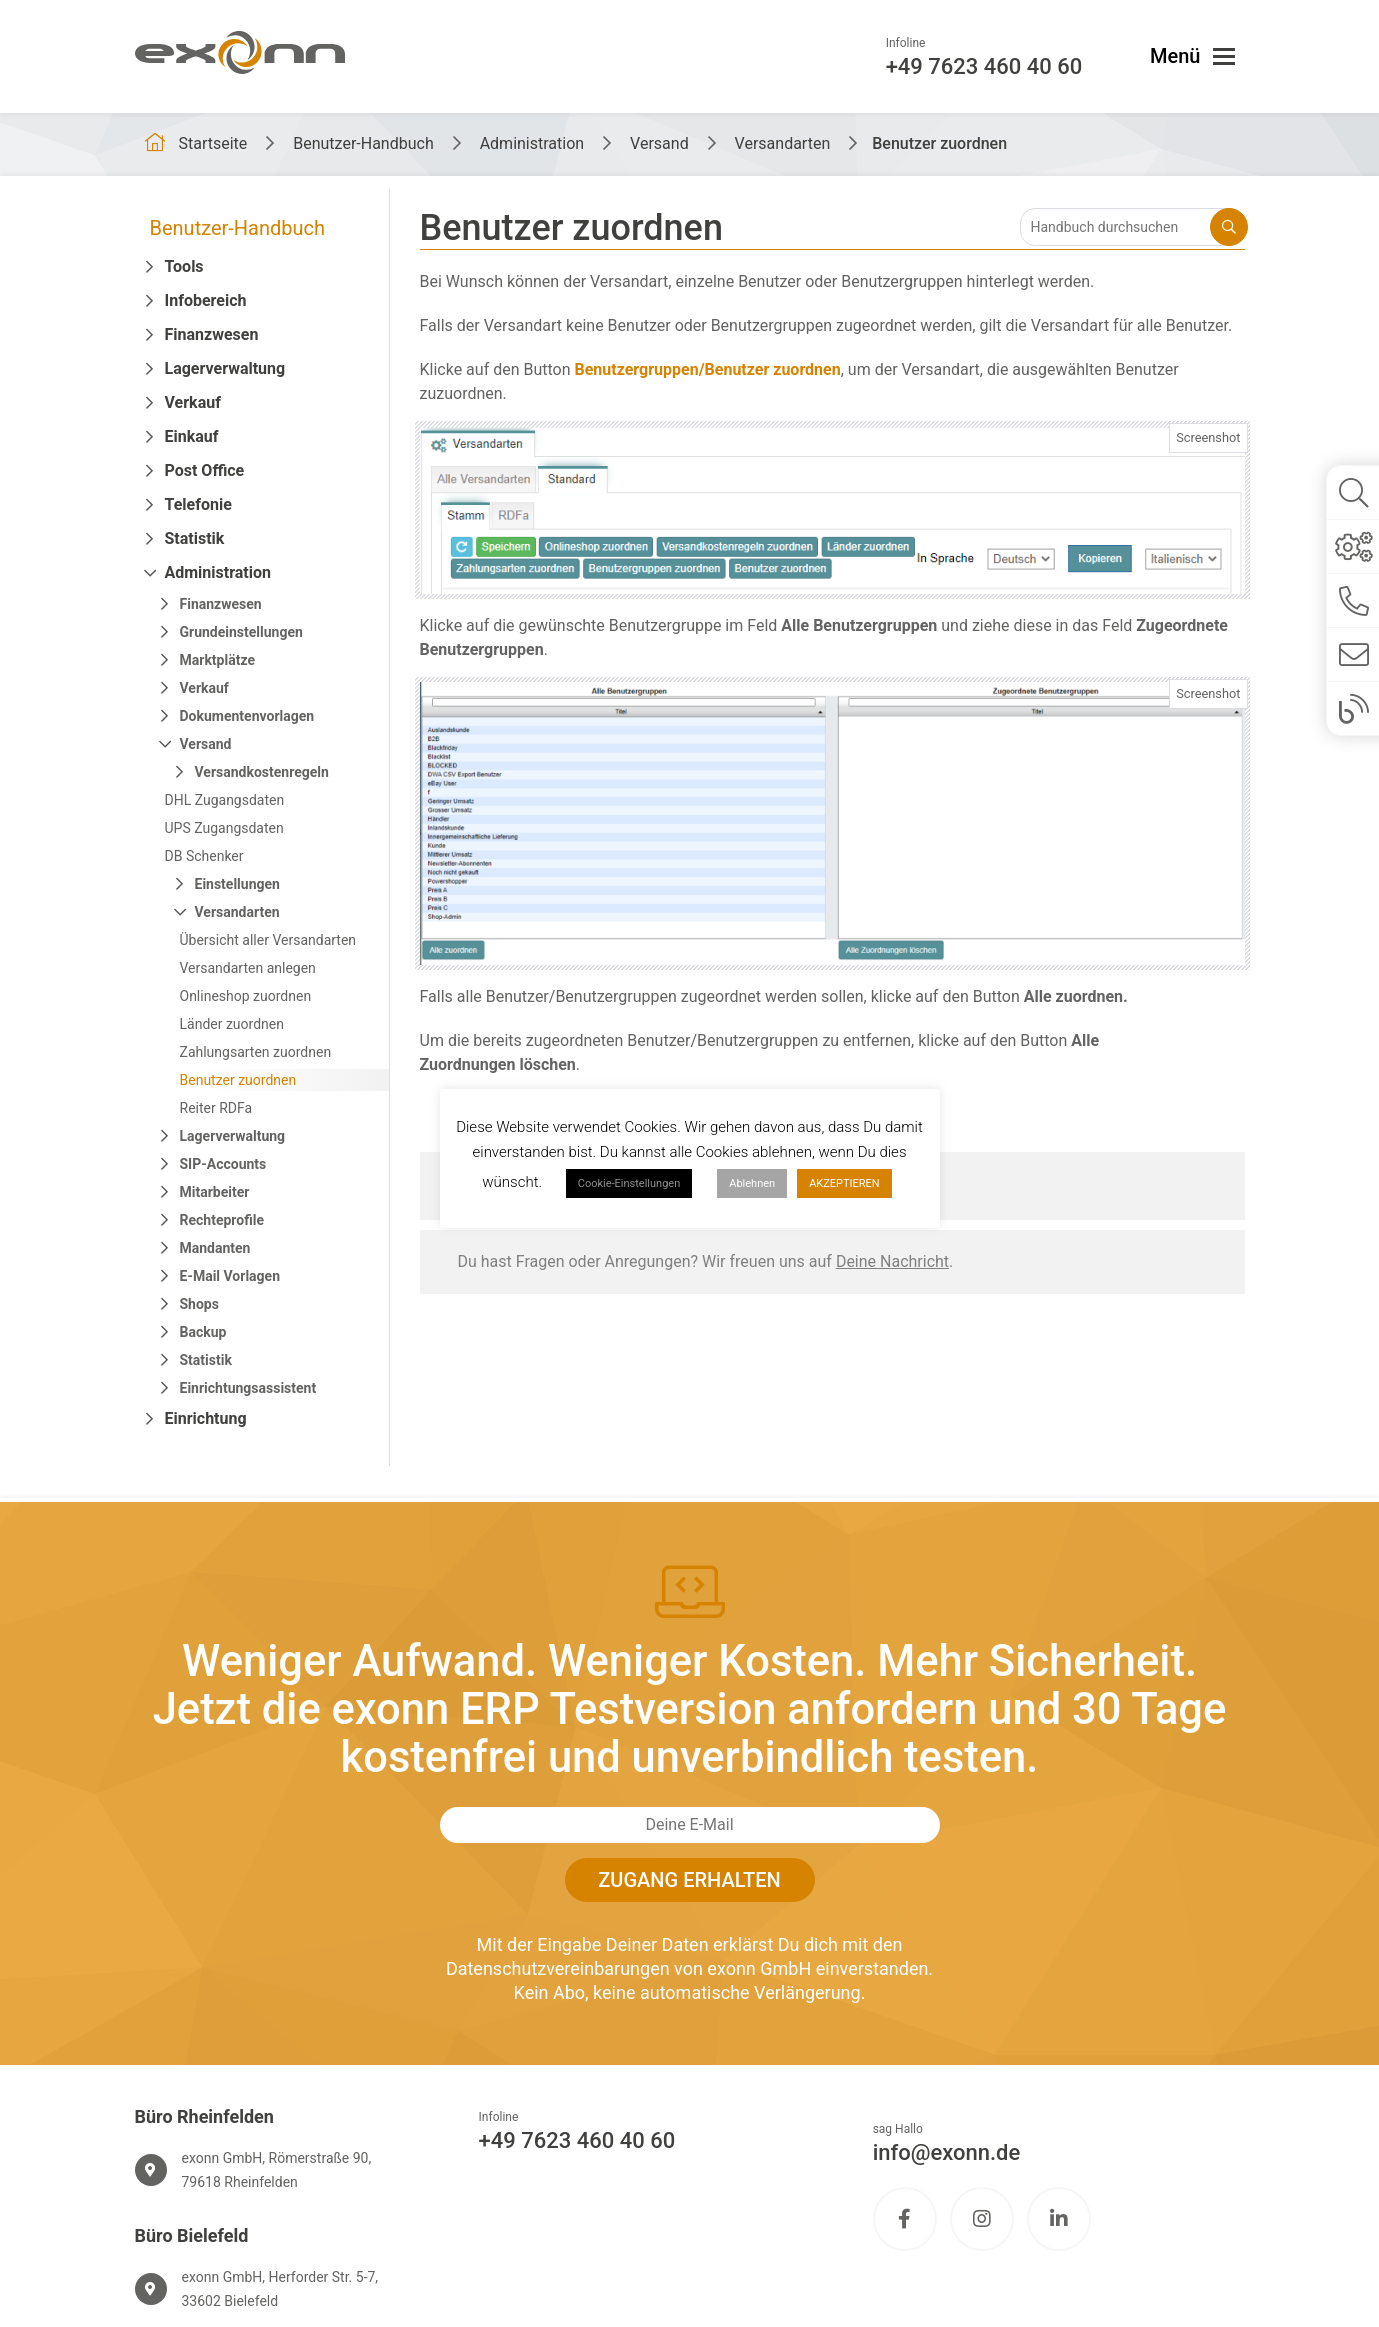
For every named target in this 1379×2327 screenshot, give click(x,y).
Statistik (195, 538)
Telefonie (198, 504)
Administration (218, 572)
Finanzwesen (212, 334)
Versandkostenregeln (262, 772)
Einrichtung (206, 1418)
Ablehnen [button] (752, 1183)
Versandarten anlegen (248, 968)
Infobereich (206, 300)
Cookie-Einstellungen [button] (629, 1183)
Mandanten (215, 1248)
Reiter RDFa (216, 1108)
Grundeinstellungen (241, 632)
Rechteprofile (222, 1220)
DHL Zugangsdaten (225, 800)
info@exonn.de (947, 2152)
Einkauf (192, 436)
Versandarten (237, 912)
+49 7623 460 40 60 (577, 2140)
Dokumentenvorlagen (247, 716)
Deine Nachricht (892, 1261)
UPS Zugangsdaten (224, 828)
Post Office (205, 470)
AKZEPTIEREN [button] (844, 1183)
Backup (203, 1332)
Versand (206, 744)
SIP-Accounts (223, 1164)
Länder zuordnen (232, 1024)
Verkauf (193, 402)
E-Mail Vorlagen (230, 1276)
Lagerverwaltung (225, 368)
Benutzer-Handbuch (238, 228)
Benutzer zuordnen (238, 1080)
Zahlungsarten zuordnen (256, 1052)
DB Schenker (204, 856)
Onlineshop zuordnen (246, 996)
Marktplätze (217, 660)
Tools (184, 266)
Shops (199, 1304)
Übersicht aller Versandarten (268, 940)
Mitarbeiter (215, 1192)
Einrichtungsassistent (248, 1388)
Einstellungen (237, 884)
